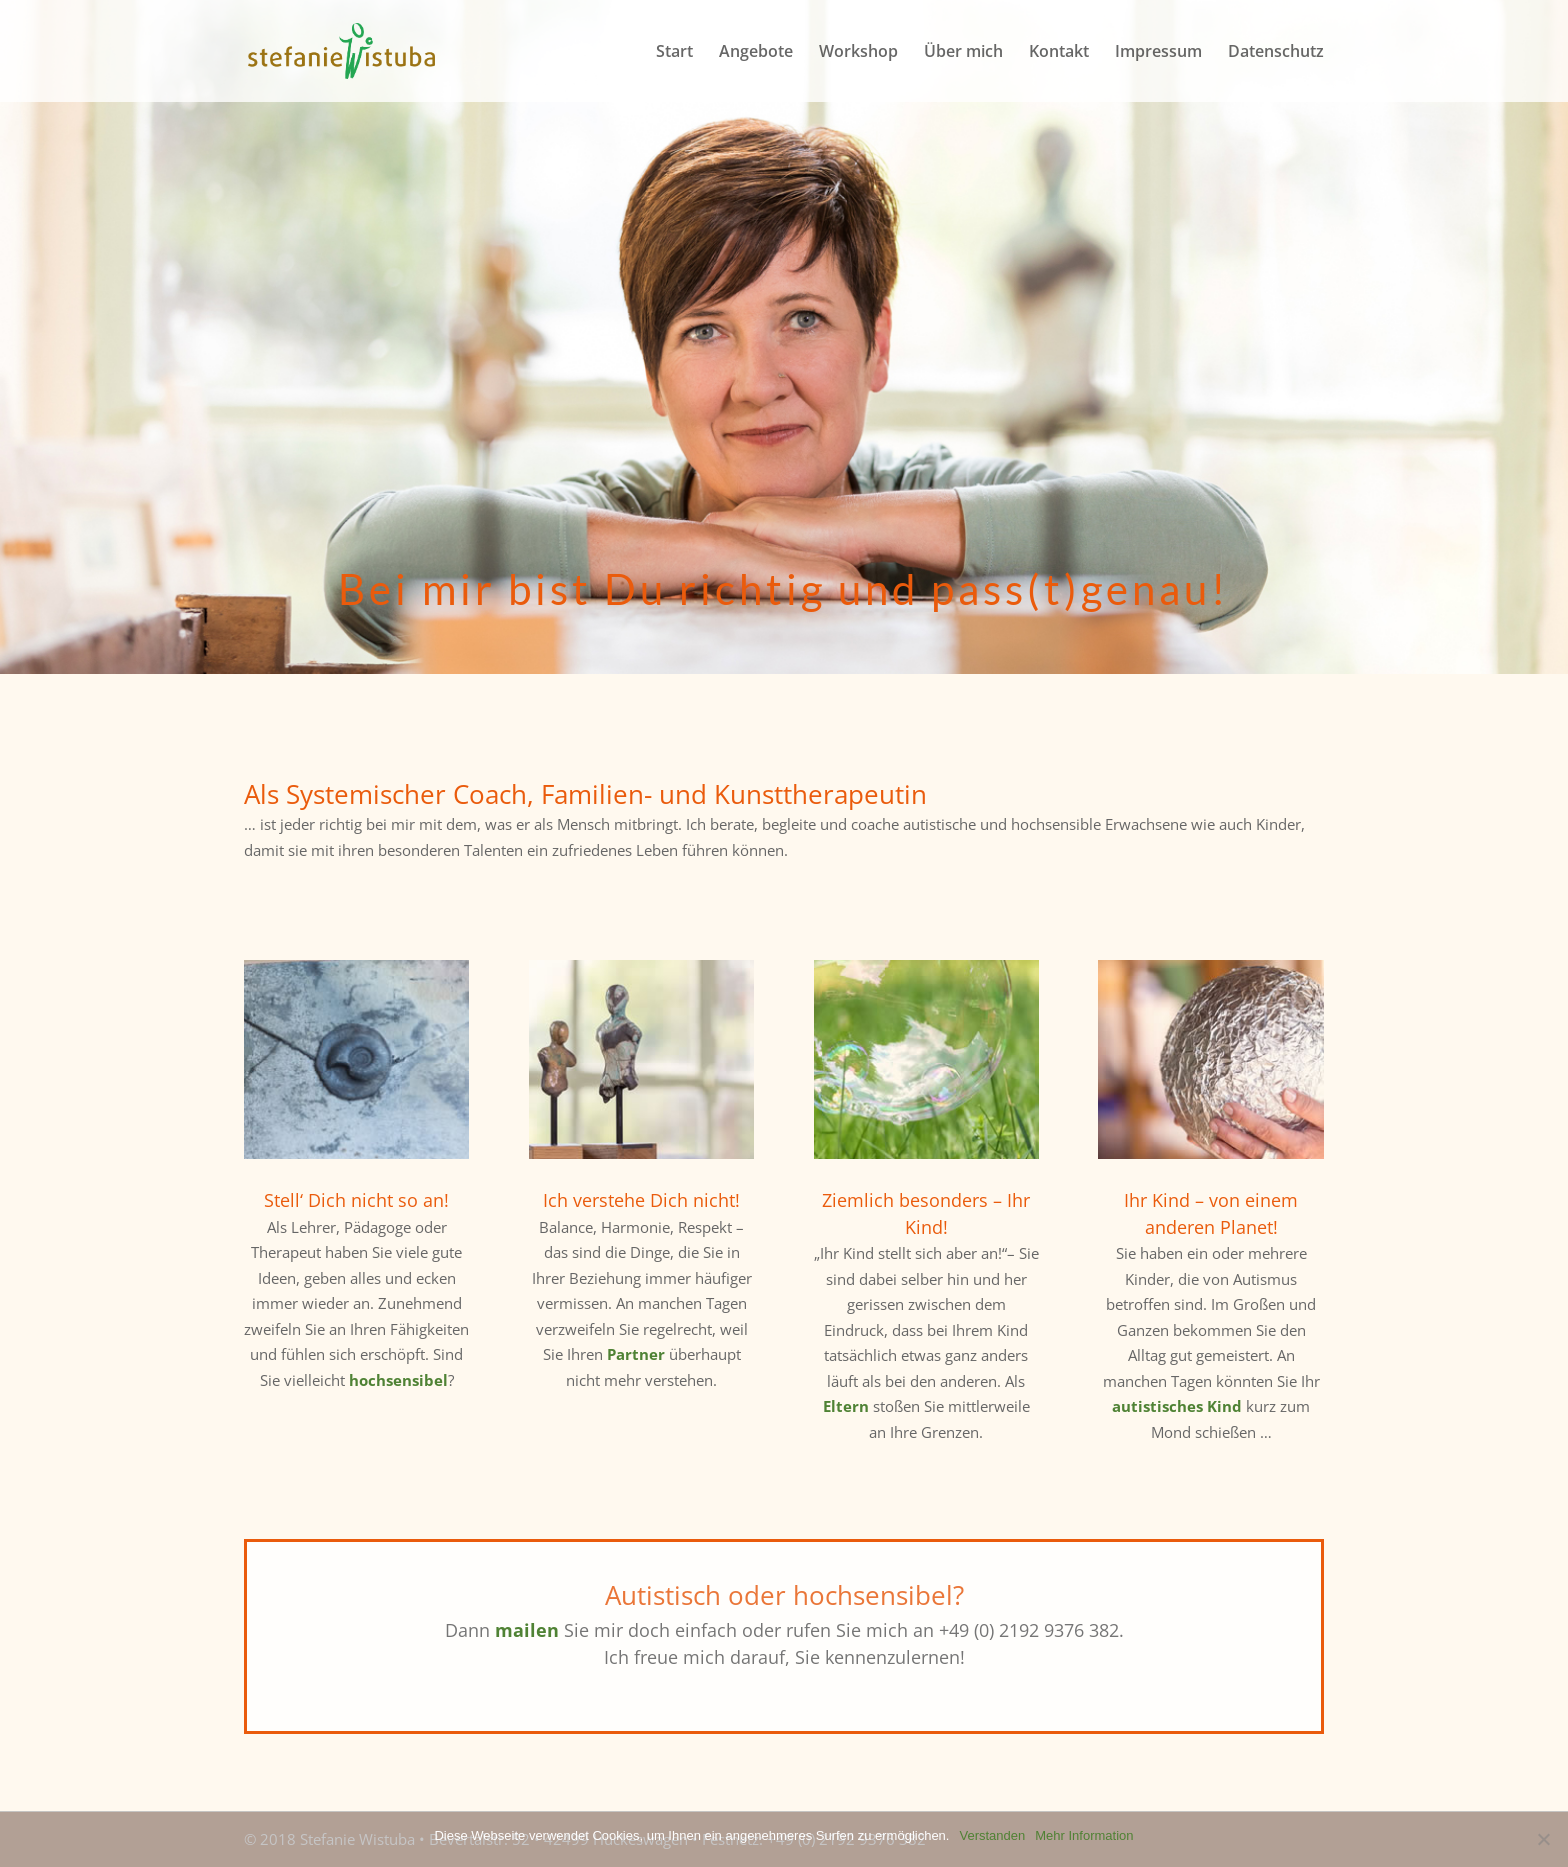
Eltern (846, 1406)
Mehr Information (1084, 1835)
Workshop (858, 53)
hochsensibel (398, 1380)
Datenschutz (1276, 53)
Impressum (1158, 53)
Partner (636, 1354)
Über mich (963, 53)
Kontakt (1059, 53)
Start (674, 53)
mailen (527, 1630)
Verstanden (992, 1835)
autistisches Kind (1177, 1406)
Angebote (756, 53)
